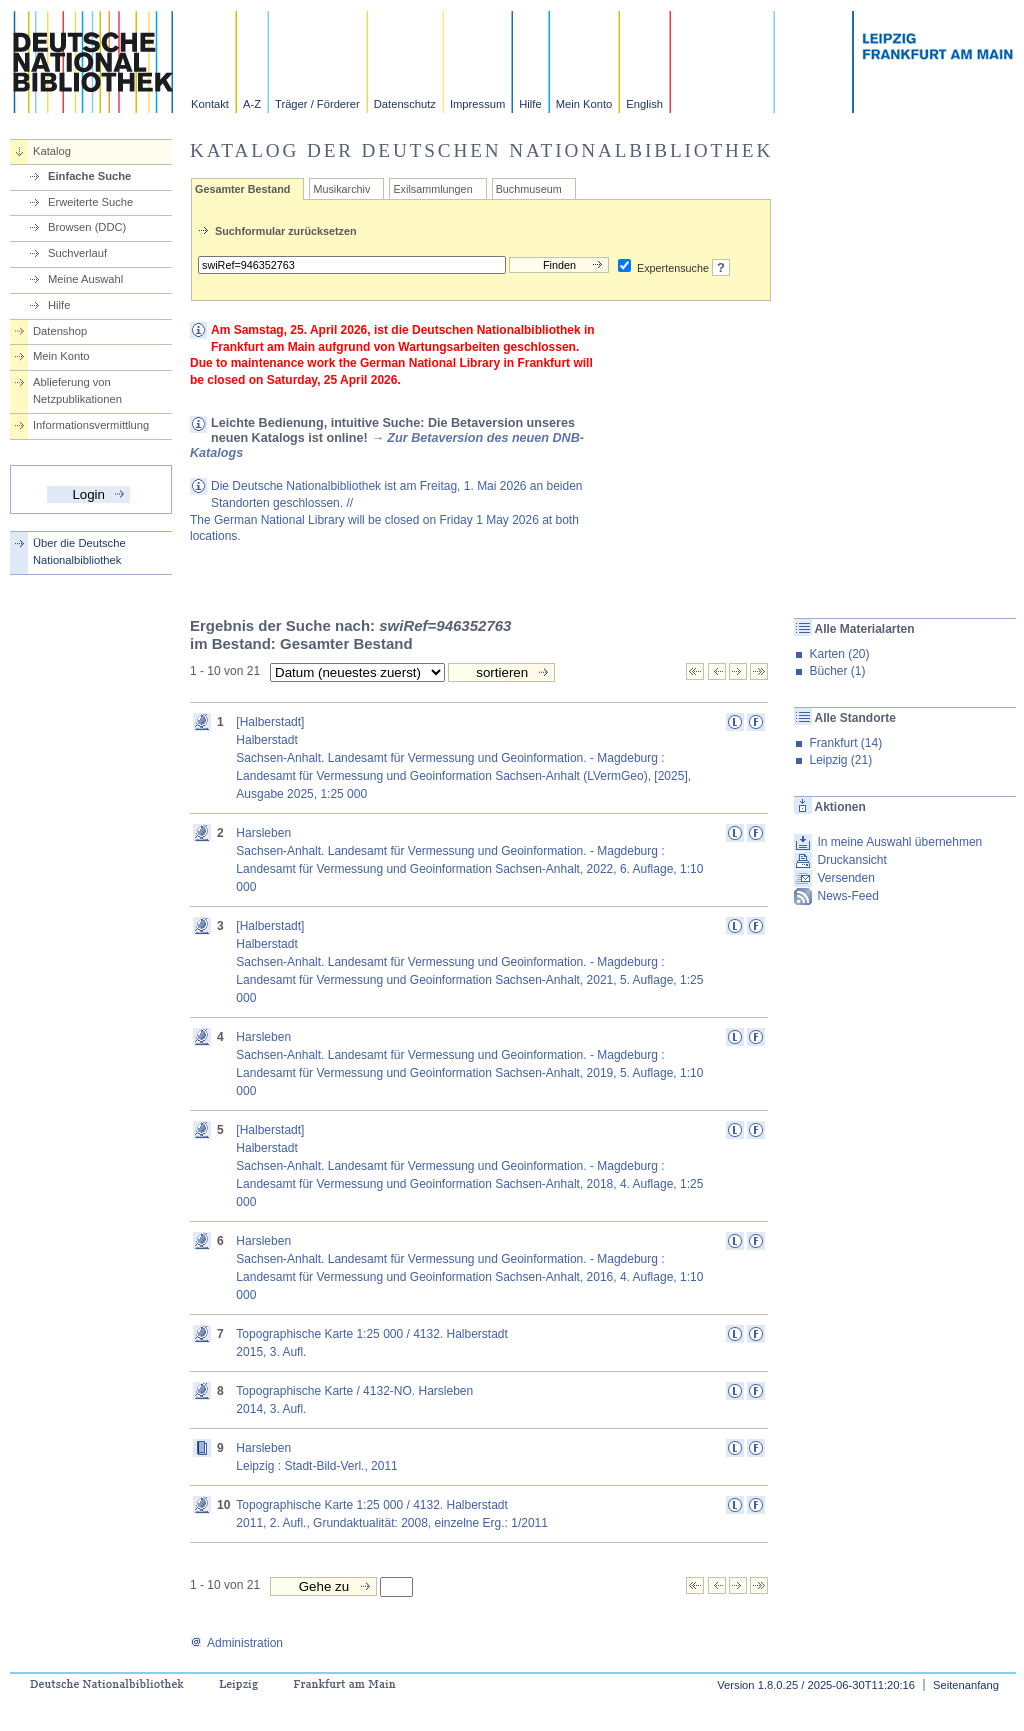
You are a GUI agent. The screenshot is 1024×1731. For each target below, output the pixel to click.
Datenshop (60, 331)
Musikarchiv (341, 189)
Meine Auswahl (85, 279)
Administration (236, 1643)
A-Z (252, 104)
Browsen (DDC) (87, 227)
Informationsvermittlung (91, 425)
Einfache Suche (89, 176)
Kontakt (210, 104)
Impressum (477, 104)
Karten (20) (839, 654)
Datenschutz (405, 104)
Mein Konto (584, 104)
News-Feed (847, 896)
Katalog (52, 151)
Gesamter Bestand (242, 189)
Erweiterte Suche (90, 202)
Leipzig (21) (840, 760)
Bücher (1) (837, 671)
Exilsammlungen (432, 189)
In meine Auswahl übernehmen (899, 842)
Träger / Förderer (317, 104)
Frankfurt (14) (845, 743)
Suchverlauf (77, 253)
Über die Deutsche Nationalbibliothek (79, 551)
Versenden (845, 878)
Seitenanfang (966, 1685)
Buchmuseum (529, 189)
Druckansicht (851, 860)
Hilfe (530, 104)
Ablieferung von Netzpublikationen (77, 390)
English (644, 104)
